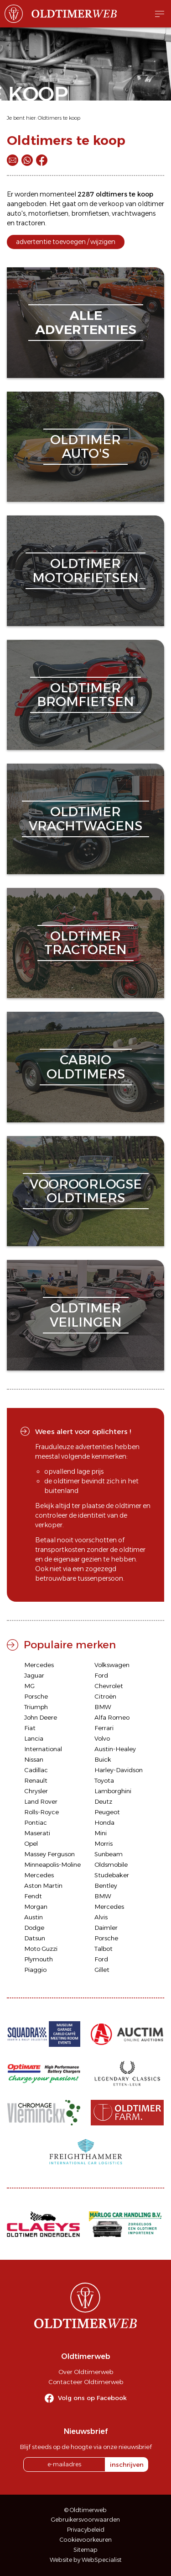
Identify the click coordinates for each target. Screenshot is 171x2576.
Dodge (34, 1927)
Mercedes (39, 1664)
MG (29, 1685)
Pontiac (35, 1822)
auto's (16, 213)
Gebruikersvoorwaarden (85, 2519)
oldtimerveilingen (86, 1315)
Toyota (104, 1780)
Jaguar (34, 1675)
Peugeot (107, 1812)
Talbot (103, 1948)
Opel (31, 1843)
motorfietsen (48, 213)
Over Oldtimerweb (85, 2371)
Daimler (106, 1927)
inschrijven (127, 2464)
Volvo (102, 1738)
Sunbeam (108, 1854)
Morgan (35, 1906)
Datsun (34, 1938)
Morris (103, 1843)
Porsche (36, 1696)
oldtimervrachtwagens (85, 819)
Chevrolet (108, 1685)
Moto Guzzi (40, 1948)
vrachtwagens (133, 213)
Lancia (33, 1738)
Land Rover (40, 1801)
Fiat (30, 1727)
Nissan (33, 1759)
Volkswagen (112, 1664)
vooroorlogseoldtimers (86, 1191)
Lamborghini (112, 1791)
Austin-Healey (115, 1749)
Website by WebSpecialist (86, 2559)
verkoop (111, 204)
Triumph (36, 1706)
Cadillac (36, 1770)
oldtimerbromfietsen (85, 695)
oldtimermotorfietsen (85, 570)
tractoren (30, 223)
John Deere (40, 1717)
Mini (100, 1833)
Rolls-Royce (41, 1812)
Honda (104, 1822)
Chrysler (36, 1791)
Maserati (37, 1833)
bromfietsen (90, 213)
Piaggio (35, 1969)
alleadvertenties (85, 322)
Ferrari (104, 1727)
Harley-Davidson (118, 1770)
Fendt (33, 1896)
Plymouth (38, 1959)
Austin (33, 1917)
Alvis (101, 1917)
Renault (35, 1780)
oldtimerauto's (85, 447)
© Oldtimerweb (85, 2510)
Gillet (101, 1969)
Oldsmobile (111, 1864)
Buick (102, 1759)
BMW (102, 1706)
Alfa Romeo (112, 1717)
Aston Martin (43, 1885)
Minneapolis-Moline (52, 1864)
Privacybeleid (85, 2529)
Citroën (105, 1696)
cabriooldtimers (86, 1067)
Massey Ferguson (49, 1854)
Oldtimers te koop (59, 118)
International (43, 1749)
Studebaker (111, 1875)
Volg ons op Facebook (92, 2397)
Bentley (105, 1885)
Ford (101, 1675)
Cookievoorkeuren (86, 2539)
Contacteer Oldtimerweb (85, 2381)
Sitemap (85, 2549)
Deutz (103, 1801)
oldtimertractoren (85, 943)
